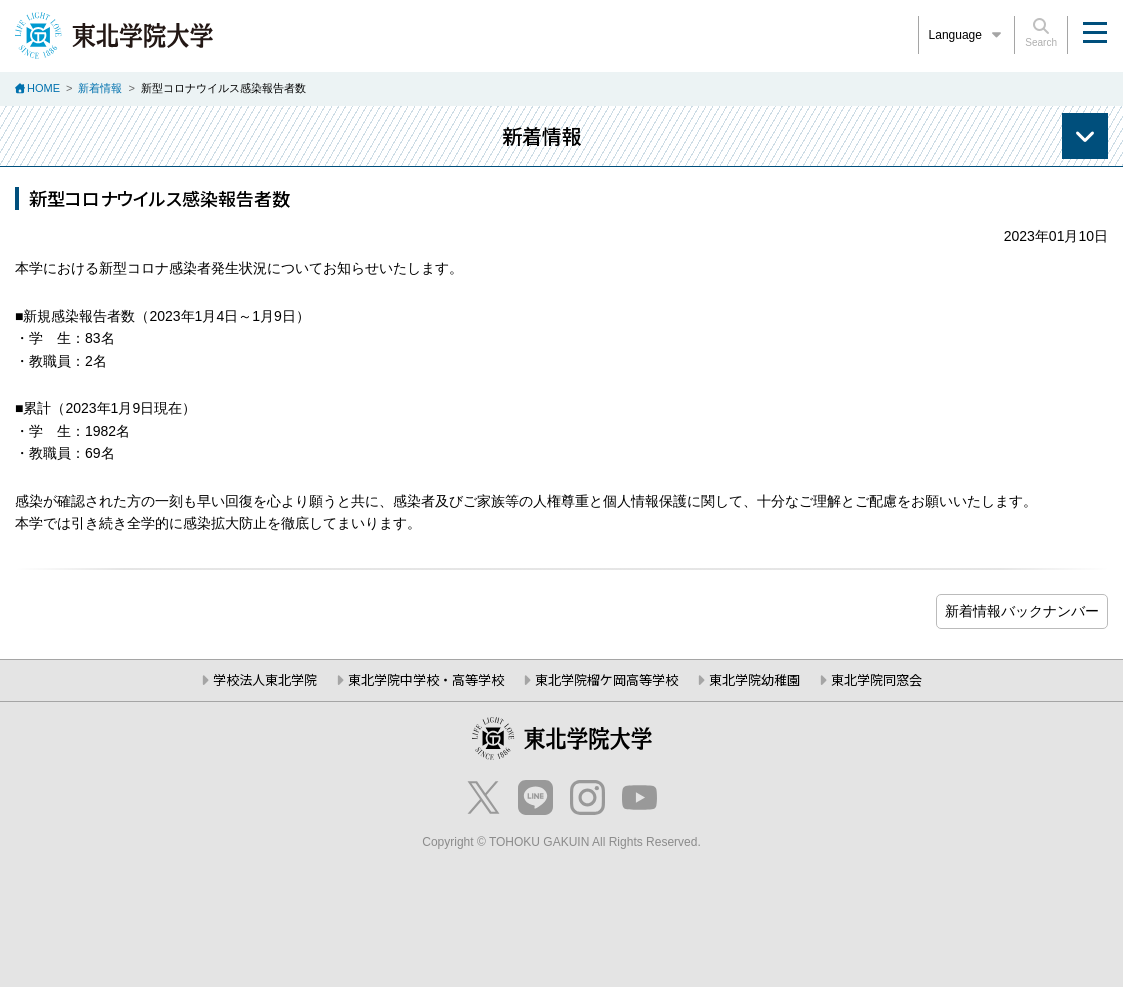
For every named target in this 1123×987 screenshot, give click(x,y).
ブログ (1022, 611)
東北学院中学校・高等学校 (426, 679)
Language (967, 35)
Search (1041, 33)
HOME (43, 88)
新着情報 (100, 88)
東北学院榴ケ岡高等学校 (606, 679)
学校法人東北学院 (265, 679)
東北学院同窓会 (876, 679)
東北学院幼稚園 (754, 679)
